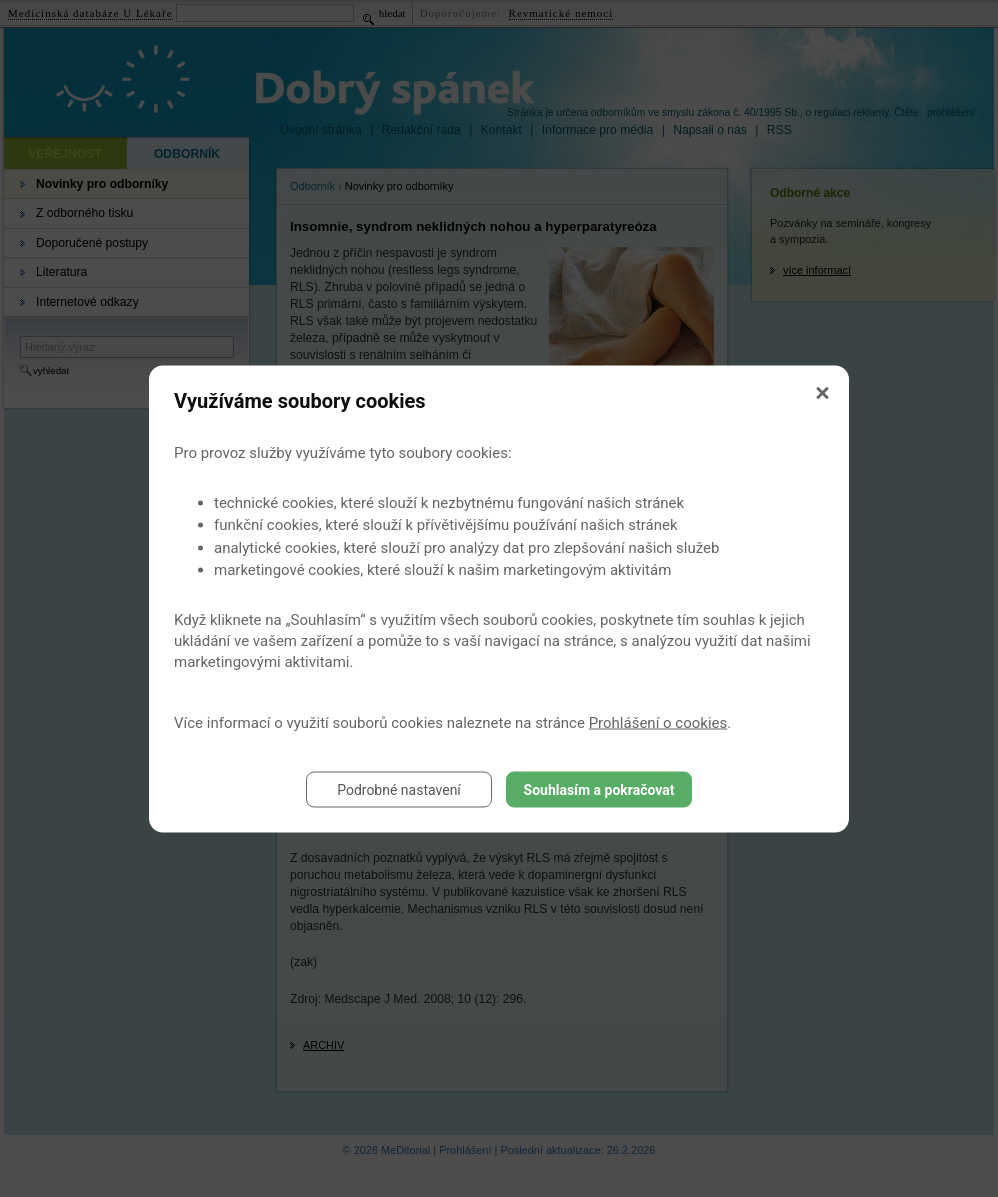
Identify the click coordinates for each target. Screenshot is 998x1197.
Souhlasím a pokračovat (599, 789)
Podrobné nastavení (399, 789)
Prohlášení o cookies (658, 722)
